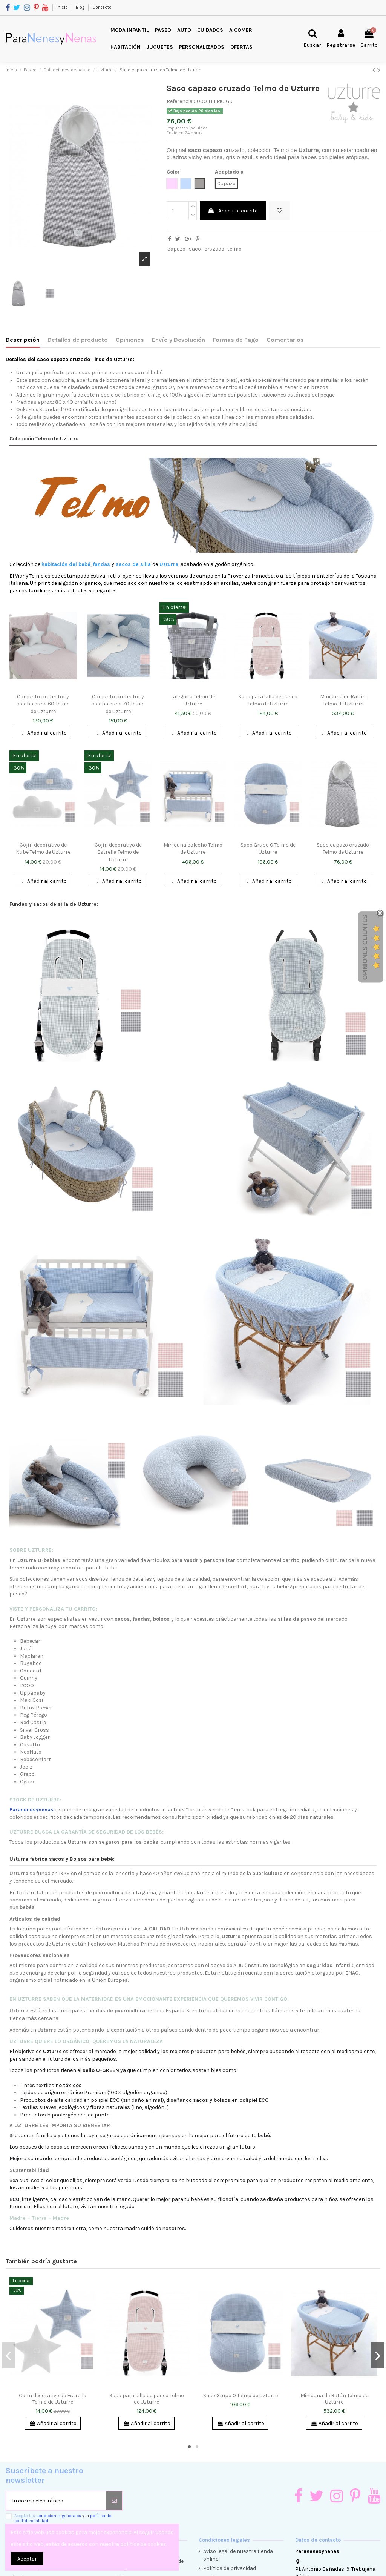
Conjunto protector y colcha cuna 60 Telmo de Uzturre (43, 704)
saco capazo (205, 150)
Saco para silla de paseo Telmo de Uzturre (146, 2398)
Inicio (63, 7)
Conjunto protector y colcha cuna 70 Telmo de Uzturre (118, 704)
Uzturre (309, 150)
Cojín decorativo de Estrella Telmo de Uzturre (118, 852)
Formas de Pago (236, 339)
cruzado (214, 249)
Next (377, 2355)
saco (195, 249)
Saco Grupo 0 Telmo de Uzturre (240, 2395)
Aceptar (27, 2559)
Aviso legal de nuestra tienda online (238, 2555)
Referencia (180, 101)
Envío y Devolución (178, 339)
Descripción (23, 339)
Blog (81, 7)
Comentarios (285, 339)
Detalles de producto (77, 339)
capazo (176, 249)
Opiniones (130, 339)
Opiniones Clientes (365, 947)
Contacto (102, 7)
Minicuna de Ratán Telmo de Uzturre (334, 2398)
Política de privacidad (229, 2568)
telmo (234, 249)
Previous (8, 2355)
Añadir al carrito (233, 210)
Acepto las (62, 2518)
